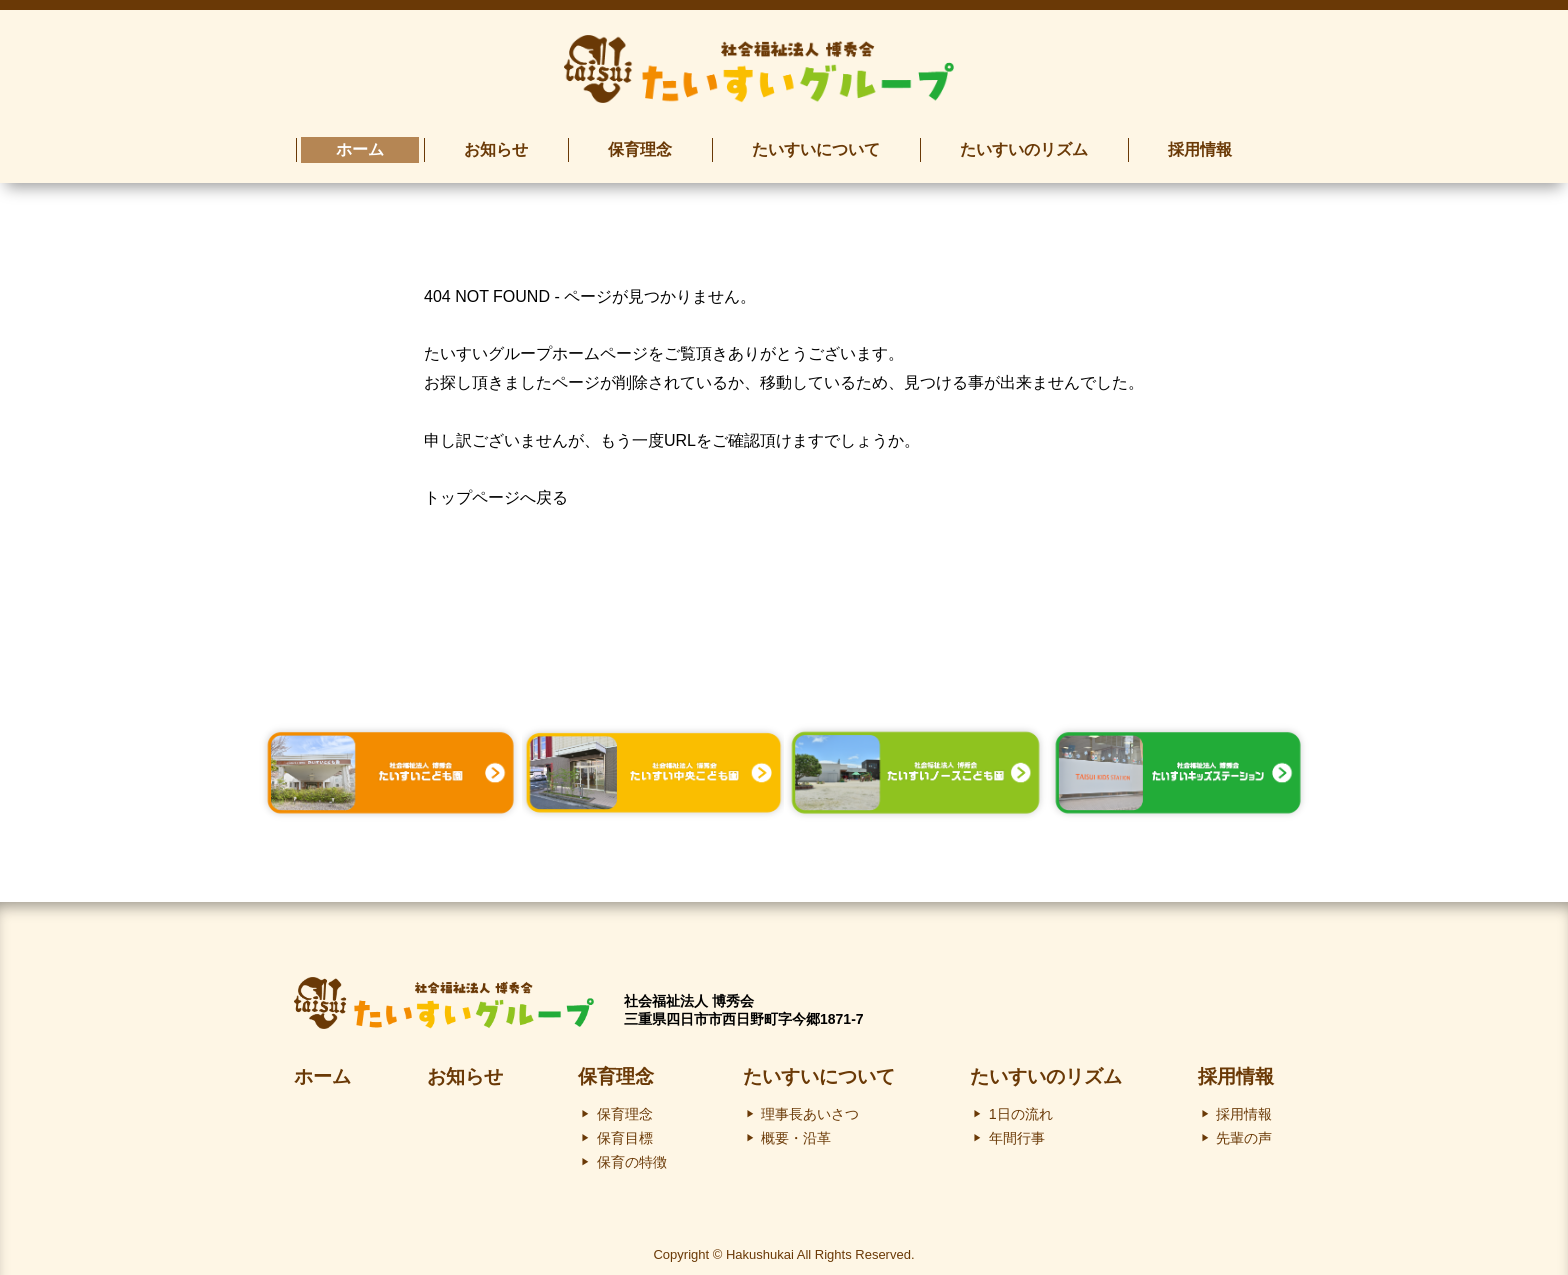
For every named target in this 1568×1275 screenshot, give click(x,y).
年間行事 (1017, 1131)
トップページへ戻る (496, 491)
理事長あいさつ (810, 1107)
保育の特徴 (632, 1155)
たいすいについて (819, 1069)
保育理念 (616, 1069)
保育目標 (625, 1131)
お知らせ (465, 1069)
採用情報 (1236, 1069)
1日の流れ (1021, 1107)
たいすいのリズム (1046, 1069)
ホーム (322, 1069)
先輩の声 (1244, 1131)
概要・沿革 (796, 1131)
